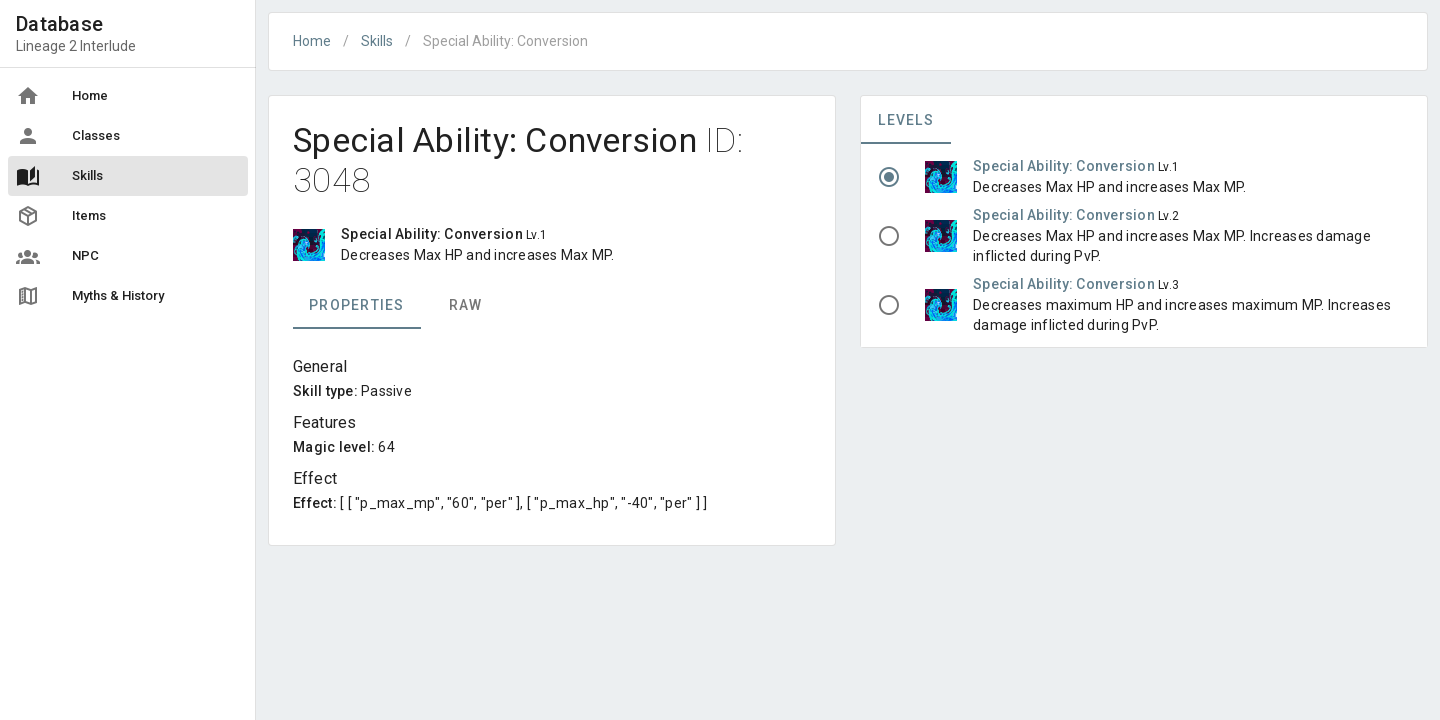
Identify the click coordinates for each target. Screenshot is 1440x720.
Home (312, 41)
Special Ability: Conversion (1065, 166)
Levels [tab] (906, 120)
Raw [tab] (466, 305)
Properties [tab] (357, 305)
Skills (377, 41)
